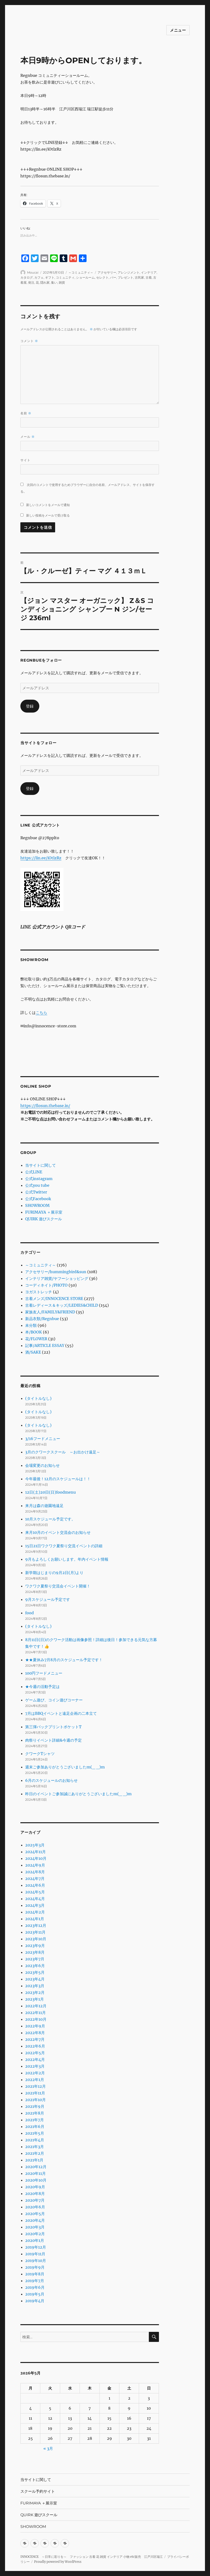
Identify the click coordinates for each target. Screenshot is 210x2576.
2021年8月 (34, 2113)
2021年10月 (35, 2099)
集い (54, 282)
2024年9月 (35, 1865)
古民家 (139, 277)
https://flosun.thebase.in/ (45, 1105)
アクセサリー (107, 272)
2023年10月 (35, 1938)
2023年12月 (35, 1925)
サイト (25, 460)
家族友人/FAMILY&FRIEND (50, 1312)
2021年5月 (34, 2133)
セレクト (102, 277)
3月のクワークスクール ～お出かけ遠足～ (62, 1452)
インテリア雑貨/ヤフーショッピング (56, 1278)
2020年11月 (35, 2173)
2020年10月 (36, 2180)
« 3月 (48, 2448)
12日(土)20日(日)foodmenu (50, 1492)
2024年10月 (36, 1858)
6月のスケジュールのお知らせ (51, 1780)
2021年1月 (34, 2160)
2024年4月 (35, 1898)
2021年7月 (34, 2119)
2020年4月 (35, 2220)
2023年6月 (35, 1965)
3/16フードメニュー (42, 1438)
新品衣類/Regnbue (42, 1318)
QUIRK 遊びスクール (43, 1218)
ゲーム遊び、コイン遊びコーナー (54, 1700)
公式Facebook (38, 1198)
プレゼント (125, 277)
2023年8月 (35, 1952)
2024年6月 (35, 1885)
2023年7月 (34, 1959)
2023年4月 (35, 1979)
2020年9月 (35, 2186)
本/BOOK (33, 1332)
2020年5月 (35, 2213)
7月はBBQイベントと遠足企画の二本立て (61, 1713)
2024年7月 (35, 1878)
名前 (25, 413)
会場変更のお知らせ (42, 1465)
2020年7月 (35, 2200)
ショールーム (85, 277)
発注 (31, 282)
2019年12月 (35, 2247)
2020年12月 (36, 2166)
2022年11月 (35, 2012)
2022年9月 (35, 2026)
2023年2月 (35, 1992)
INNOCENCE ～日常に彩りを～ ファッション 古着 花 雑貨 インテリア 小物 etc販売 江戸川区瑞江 (91, 2557)
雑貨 (62, 282)
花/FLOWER (36, 1338)
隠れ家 (45, 282)
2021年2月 (34, 2153)
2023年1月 (34, 1999)
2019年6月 (35, 2287)
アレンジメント (129, 272)
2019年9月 (35, 2267)
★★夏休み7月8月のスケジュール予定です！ (64, 1659)
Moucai (33, 272)
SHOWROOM (37, 1205)
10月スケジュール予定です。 (50, 1519)
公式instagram (38, 1178)
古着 (149, 277)
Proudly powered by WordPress (58, 2562)
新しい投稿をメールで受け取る (48, 515)
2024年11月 (35, 1851)
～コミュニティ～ (80, 272)
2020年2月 (35, 2233)
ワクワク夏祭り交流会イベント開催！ (57, 1586)
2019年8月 (34, 2274)
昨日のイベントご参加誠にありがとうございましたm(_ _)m (78, 1793)
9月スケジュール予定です (47, 1599)
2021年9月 (34, 2106)
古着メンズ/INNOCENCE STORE (54, 1298)
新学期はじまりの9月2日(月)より (54, 1572)
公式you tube (37, 1185)
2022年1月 (34, 2079)
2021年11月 (35, 2093)
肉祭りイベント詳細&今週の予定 (53, 1740)
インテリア (149, 272)
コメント (29, 341)
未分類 (31, 1325)
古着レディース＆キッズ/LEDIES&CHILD (61, 1305)
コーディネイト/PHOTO (46, 1285)
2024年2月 (35, 1912)
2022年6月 (35, 2046)
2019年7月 (34, 2280)
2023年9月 (35, 1945)
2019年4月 (34, 2300)
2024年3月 (35, 1905)
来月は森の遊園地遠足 (44, 1505)
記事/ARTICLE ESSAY (44, 1345)
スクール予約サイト (37, 2491)
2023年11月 (35, 1932)
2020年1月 (34, 2240)
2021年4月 (34, 2139)
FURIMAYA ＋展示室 (43, 1212)
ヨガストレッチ (38, 1291)
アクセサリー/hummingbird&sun (55, 1271)
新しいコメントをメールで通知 (48, 505)
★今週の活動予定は (42, 1686)
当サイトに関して (40, 1165)
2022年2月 (35, 2072)
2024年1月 (34, 1918)
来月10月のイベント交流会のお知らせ (58, 1532)
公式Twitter (36, 1192)
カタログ (26, 277)
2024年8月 (35, 1871)
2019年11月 (35, 2253)
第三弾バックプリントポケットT (53, 1726)
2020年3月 (35, 2227)
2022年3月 (35, 2066)
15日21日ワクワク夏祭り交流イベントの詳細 (63, 1545)
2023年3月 (34, 1985)
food (29, 1612)
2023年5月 (35, 1972)
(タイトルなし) (38, 1398)
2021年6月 (34, 2126)
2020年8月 (35, 2193)
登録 (30, 706)
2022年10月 (36, 2019)
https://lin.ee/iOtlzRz (40, 857)
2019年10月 (35, 2260)
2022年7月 (35, 2039)
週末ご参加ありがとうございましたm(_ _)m (65, 1767)
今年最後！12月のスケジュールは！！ (58, 1478)
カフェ (39, 277)
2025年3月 (35, 1845)
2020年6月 (35, 2207)
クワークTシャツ (40, 1753)
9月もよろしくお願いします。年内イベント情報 (66, 1559)
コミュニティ (65, 277)
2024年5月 (35, 1892)
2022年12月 (36, 2005)
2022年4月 (35, 2059)
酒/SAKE (33, 1352)
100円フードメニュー (43, 1673)
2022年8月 (35, 2032)
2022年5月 (35, 2052)
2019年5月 (34, 2294)
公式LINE (33, 1172)
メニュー (178, 30)
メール (27, 437)
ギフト (49, 277)
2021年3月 (34, 2146)
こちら (41, 1012)
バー (113, 277)
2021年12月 (35, 2086)
